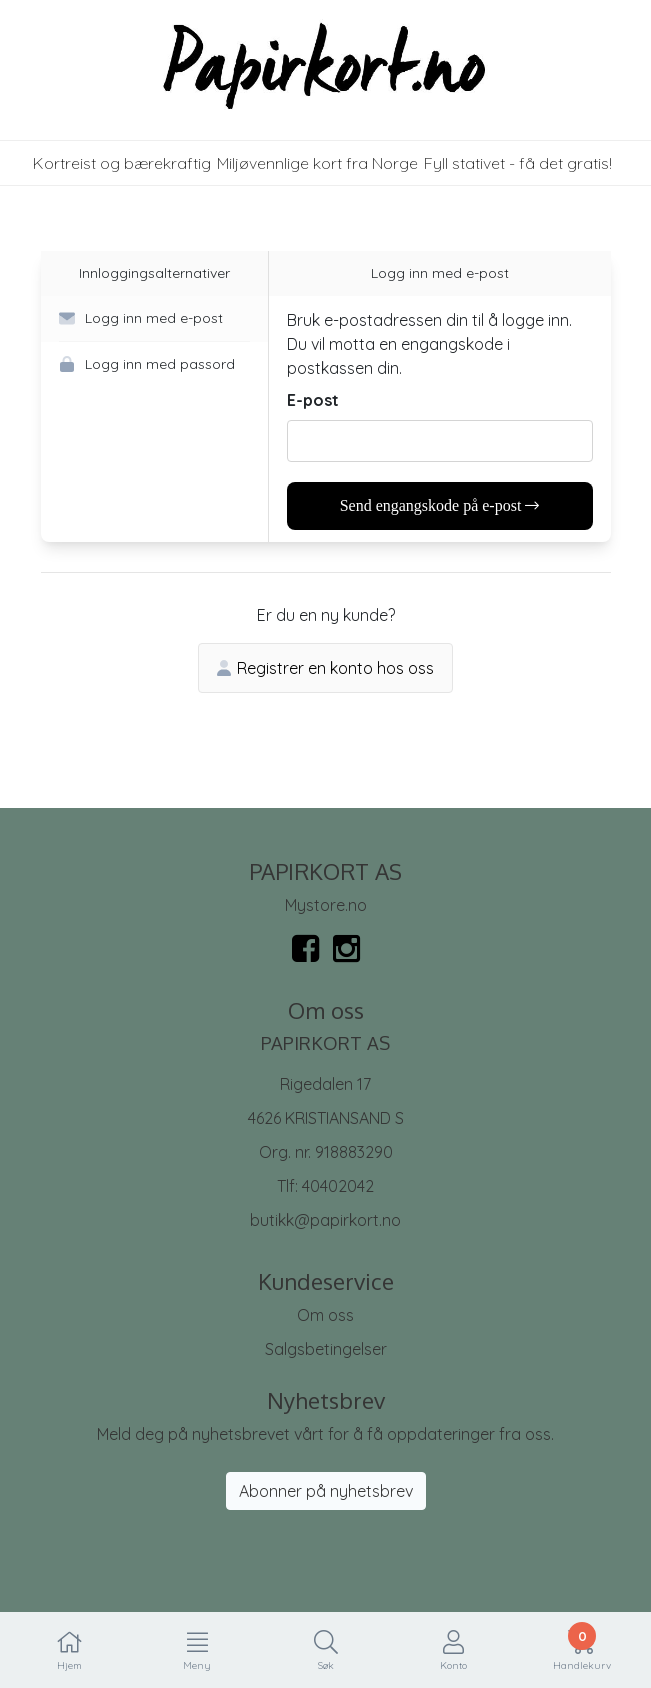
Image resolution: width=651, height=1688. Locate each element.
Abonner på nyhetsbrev (326, 1491)
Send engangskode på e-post (440, 505)
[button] (154, 319)
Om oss (325, 1315)
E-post (313, 400)
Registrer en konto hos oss (325, 668)
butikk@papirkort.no (325, 1220)
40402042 (338, 1186)
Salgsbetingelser (326, 1349)
